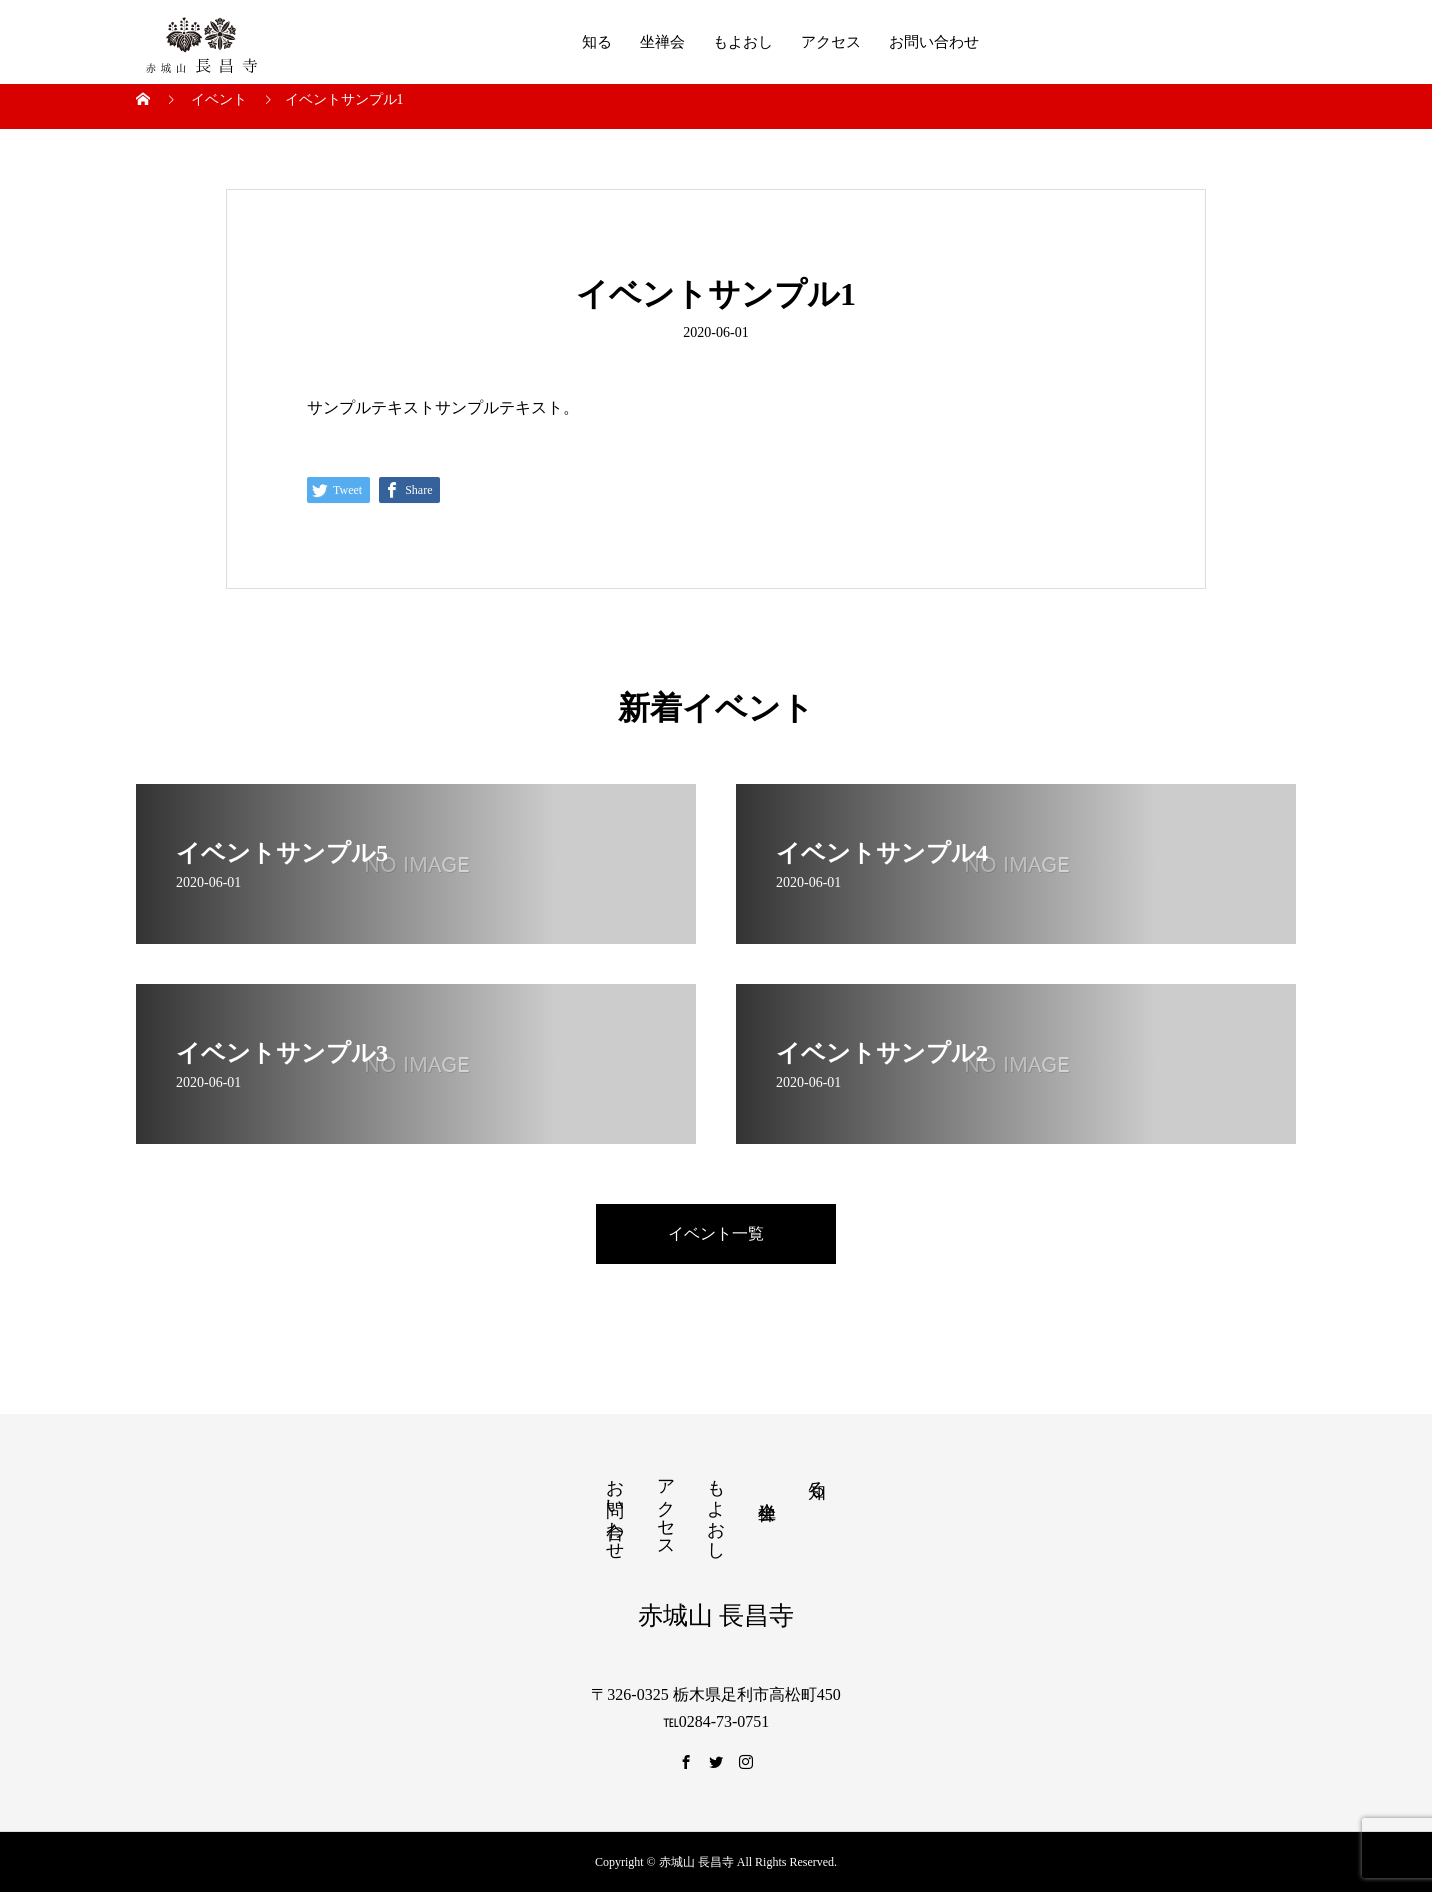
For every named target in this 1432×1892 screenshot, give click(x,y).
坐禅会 (662, 42)
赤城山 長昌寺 (716, 1615)
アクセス (831, 42)
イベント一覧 (716, 1233)
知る (597, 42)
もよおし (743, 42)
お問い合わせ (934, 42)
